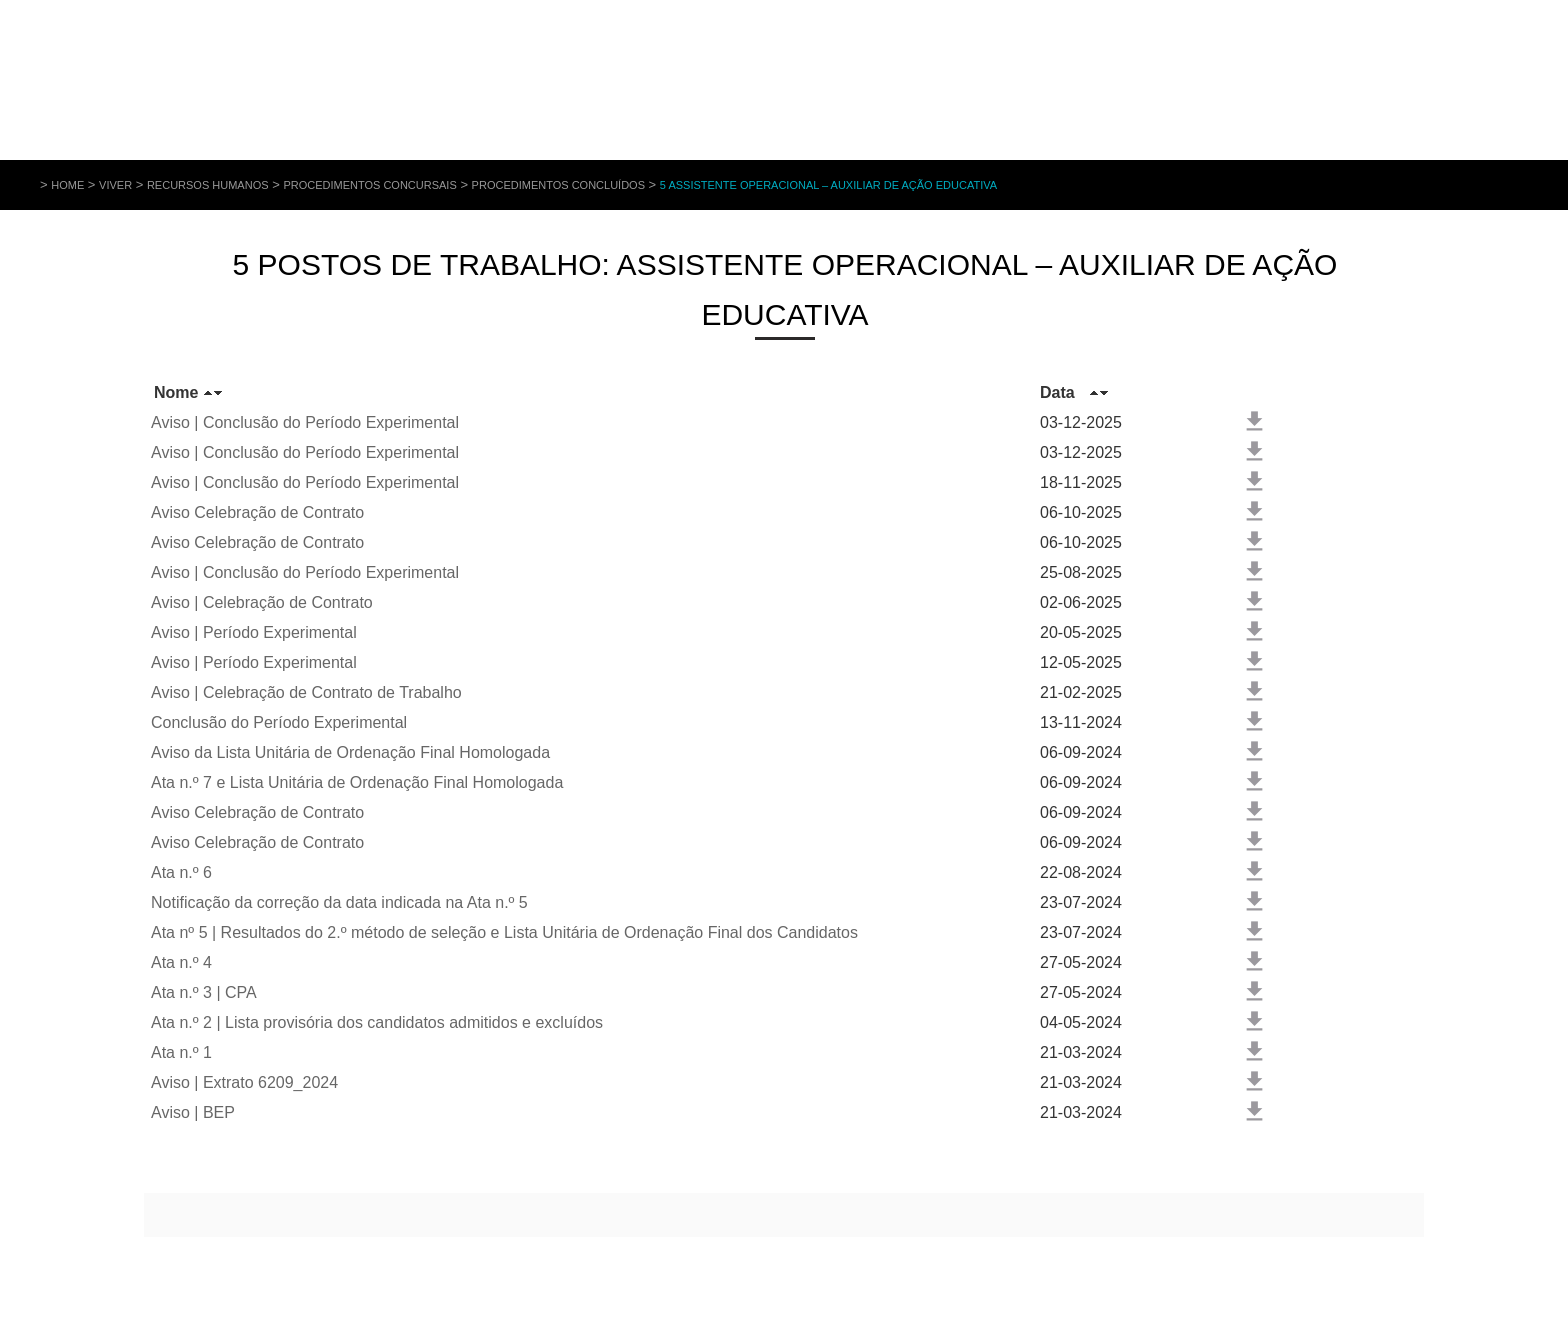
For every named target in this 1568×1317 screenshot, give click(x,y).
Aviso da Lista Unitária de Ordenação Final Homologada (350, 752)
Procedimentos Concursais (369, 185)
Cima (208, 393)
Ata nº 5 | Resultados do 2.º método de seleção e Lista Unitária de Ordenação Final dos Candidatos (504, 932)
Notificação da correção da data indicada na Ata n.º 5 (339, 902)
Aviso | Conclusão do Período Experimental (305, 422)
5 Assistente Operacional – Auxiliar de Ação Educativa (828, 185)
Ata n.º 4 (181, 962)
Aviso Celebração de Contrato (257, 512)
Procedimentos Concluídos (558, 185)
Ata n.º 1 (181, 1052)
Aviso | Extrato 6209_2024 (244, 1082)
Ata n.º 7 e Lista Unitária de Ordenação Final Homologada (357, 782)
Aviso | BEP (193, 1112)
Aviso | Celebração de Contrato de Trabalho (306, 692)
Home (67, 185)
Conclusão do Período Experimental (279, 722)
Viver (115, 185)
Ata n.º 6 (181, 872)
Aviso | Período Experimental (254, 632)
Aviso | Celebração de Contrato (262, 602)
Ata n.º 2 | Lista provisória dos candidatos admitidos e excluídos (377, 1022)
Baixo (218, 393)
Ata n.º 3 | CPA (204, 992)
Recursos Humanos (208, 185)
